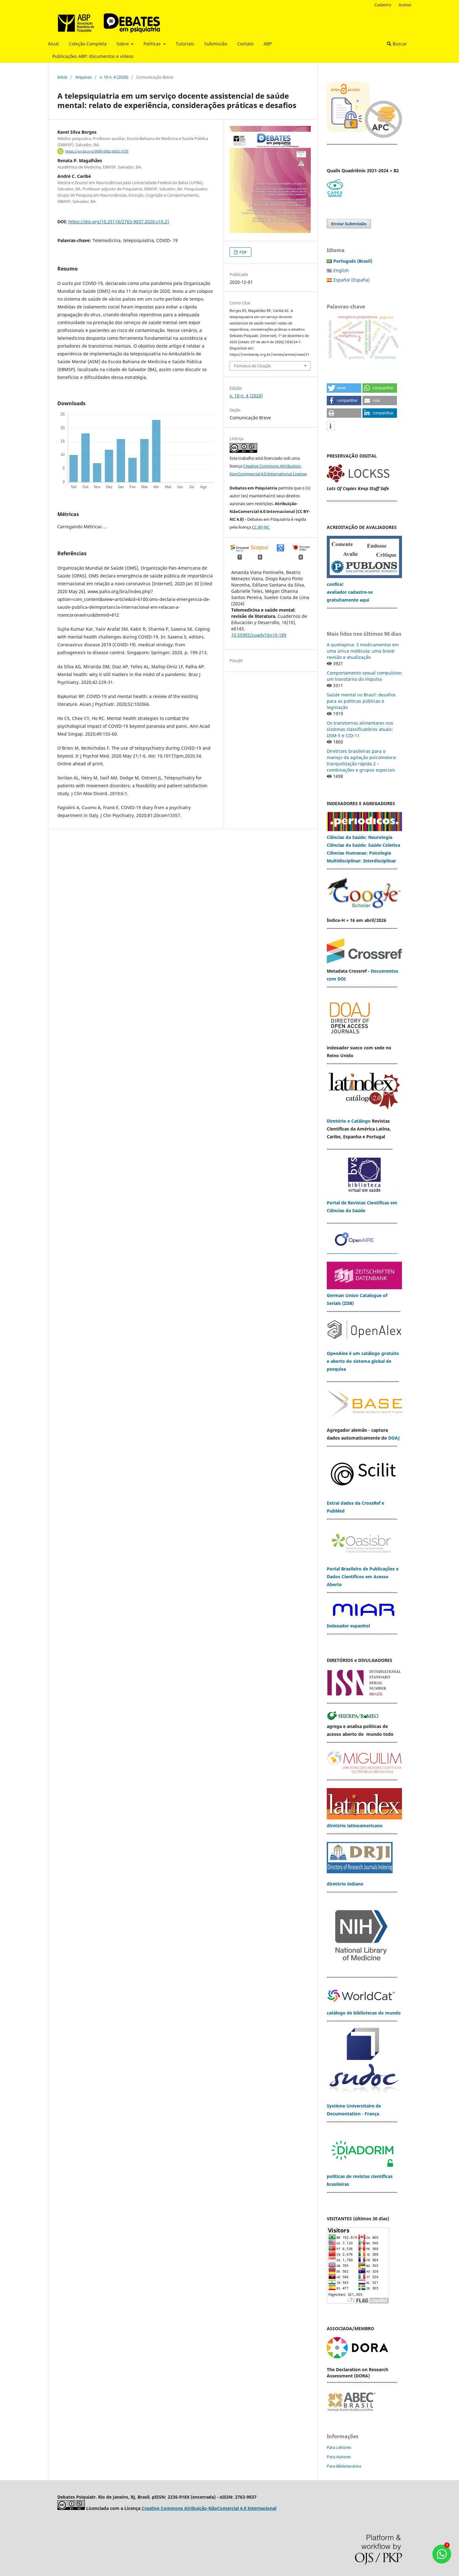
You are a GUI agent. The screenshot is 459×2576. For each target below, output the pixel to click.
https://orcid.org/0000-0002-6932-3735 (96, 151)
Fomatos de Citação (252, 366)
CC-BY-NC (261, 527)
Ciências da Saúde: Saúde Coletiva (363, 845)
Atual (53, 44)
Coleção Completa (88, 44)
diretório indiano (345, 1884)
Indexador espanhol (348, 1626)
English (341, 270)
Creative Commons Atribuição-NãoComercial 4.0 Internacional (209, 2508)
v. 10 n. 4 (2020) (114, 77)
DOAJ (394, 1438)
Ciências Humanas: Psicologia (359, 853)
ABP (267, 44)
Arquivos (83, 77)
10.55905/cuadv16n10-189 (258, 635)
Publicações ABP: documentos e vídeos (92, 56)
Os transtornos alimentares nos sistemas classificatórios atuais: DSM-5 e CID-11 (360, 729)
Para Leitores (339, 2447)
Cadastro (382, 5)
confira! (335, 584)
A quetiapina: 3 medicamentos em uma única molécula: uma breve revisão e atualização (363, 651)
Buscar (397, 44)
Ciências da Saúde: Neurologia (360, 837)
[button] (344, 388)
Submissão (215, 44)
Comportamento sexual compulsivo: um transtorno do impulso (364, 676)
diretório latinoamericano (355, 1826)
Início (62, 77)
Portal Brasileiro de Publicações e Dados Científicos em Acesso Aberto (363, 1576)
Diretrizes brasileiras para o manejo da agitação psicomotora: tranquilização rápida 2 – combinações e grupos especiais (362, 760)
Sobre (123, 44)
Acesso (405, 5)
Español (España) (351, 280)
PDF (242, 252)
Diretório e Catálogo (349, 1121)
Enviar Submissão (349, 223)
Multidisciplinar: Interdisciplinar (361, 861)
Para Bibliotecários (344, 2466)
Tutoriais (185, 44)
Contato (245, 44)
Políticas (152, 44)
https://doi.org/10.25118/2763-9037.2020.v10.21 (119, 222)
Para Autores (339, 2457)
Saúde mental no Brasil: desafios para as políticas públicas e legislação (361, 701)
